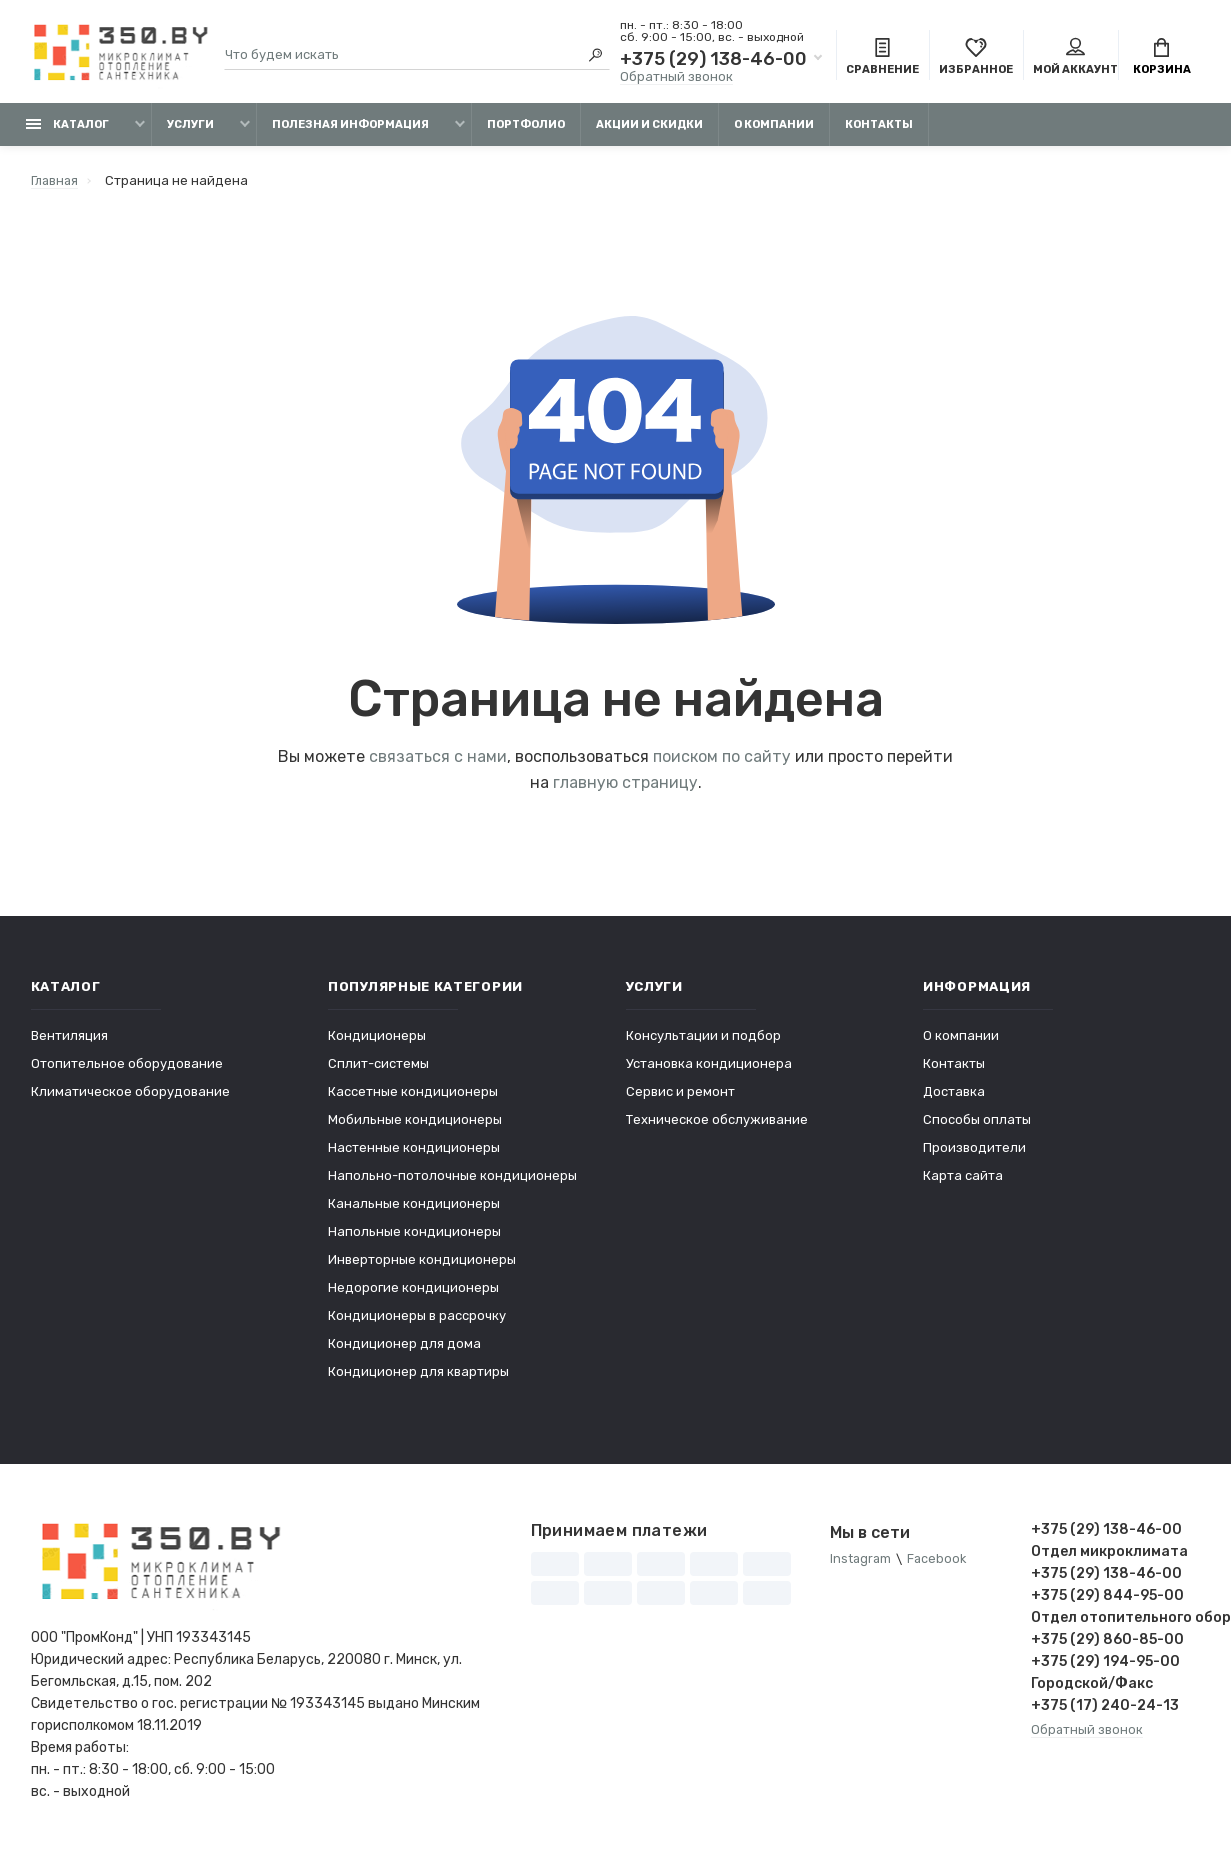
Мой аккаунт (1075, 58)
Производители (974, 1150)
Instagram (861, 1562)
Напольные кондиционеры (414, 1234)
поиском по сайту (722, 759)
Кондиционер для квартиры (418, 1374)
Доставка (954, 1094)
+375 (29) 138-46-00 (713, 60)
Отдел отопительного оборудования (1116, 1620)
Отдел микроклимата (1109, 1554)
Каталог (67, 127)
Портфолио (526, 127)
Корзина (1162, 58)
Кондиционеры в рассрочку (417, 1318)
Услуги (190, 127)
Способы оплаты (977, 1122)
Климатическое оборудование (130, 1094)
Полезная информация (350, 127)
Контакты (879, 127)
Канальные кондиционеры (414, 1206)
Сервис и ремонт (680, 1094)
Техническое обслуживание (717, 1122)
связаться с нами (438, 759)
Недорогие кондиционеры (413, 1290)
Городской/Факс (1092, 1686)
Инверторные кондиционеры (422, 1262)
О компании (774, 127)
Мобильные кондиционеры (415, 1122)
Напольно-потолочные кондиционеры (452, 1178)
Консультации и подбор (703, 1038)
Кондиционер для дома (404, 1346)
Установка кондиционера (709, 1066)
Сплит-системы (378, 1066)
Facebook (939, 1562)
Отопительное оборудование (127, 1066)
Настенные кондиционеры (414, 1150)
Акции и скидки (649, 127)
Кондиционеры (377, 1038)
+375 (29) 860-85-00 (1107, 1642)
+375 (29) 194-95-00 (1105, 1664)
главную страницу (625, 785)
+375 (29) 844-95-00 (1107, 1598)
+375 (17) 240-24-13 (1105, 1708)
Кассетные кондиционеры (413, 1094)
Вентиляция (69, 1038)
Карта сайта (963, 1178)
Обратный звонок (676, 77)
